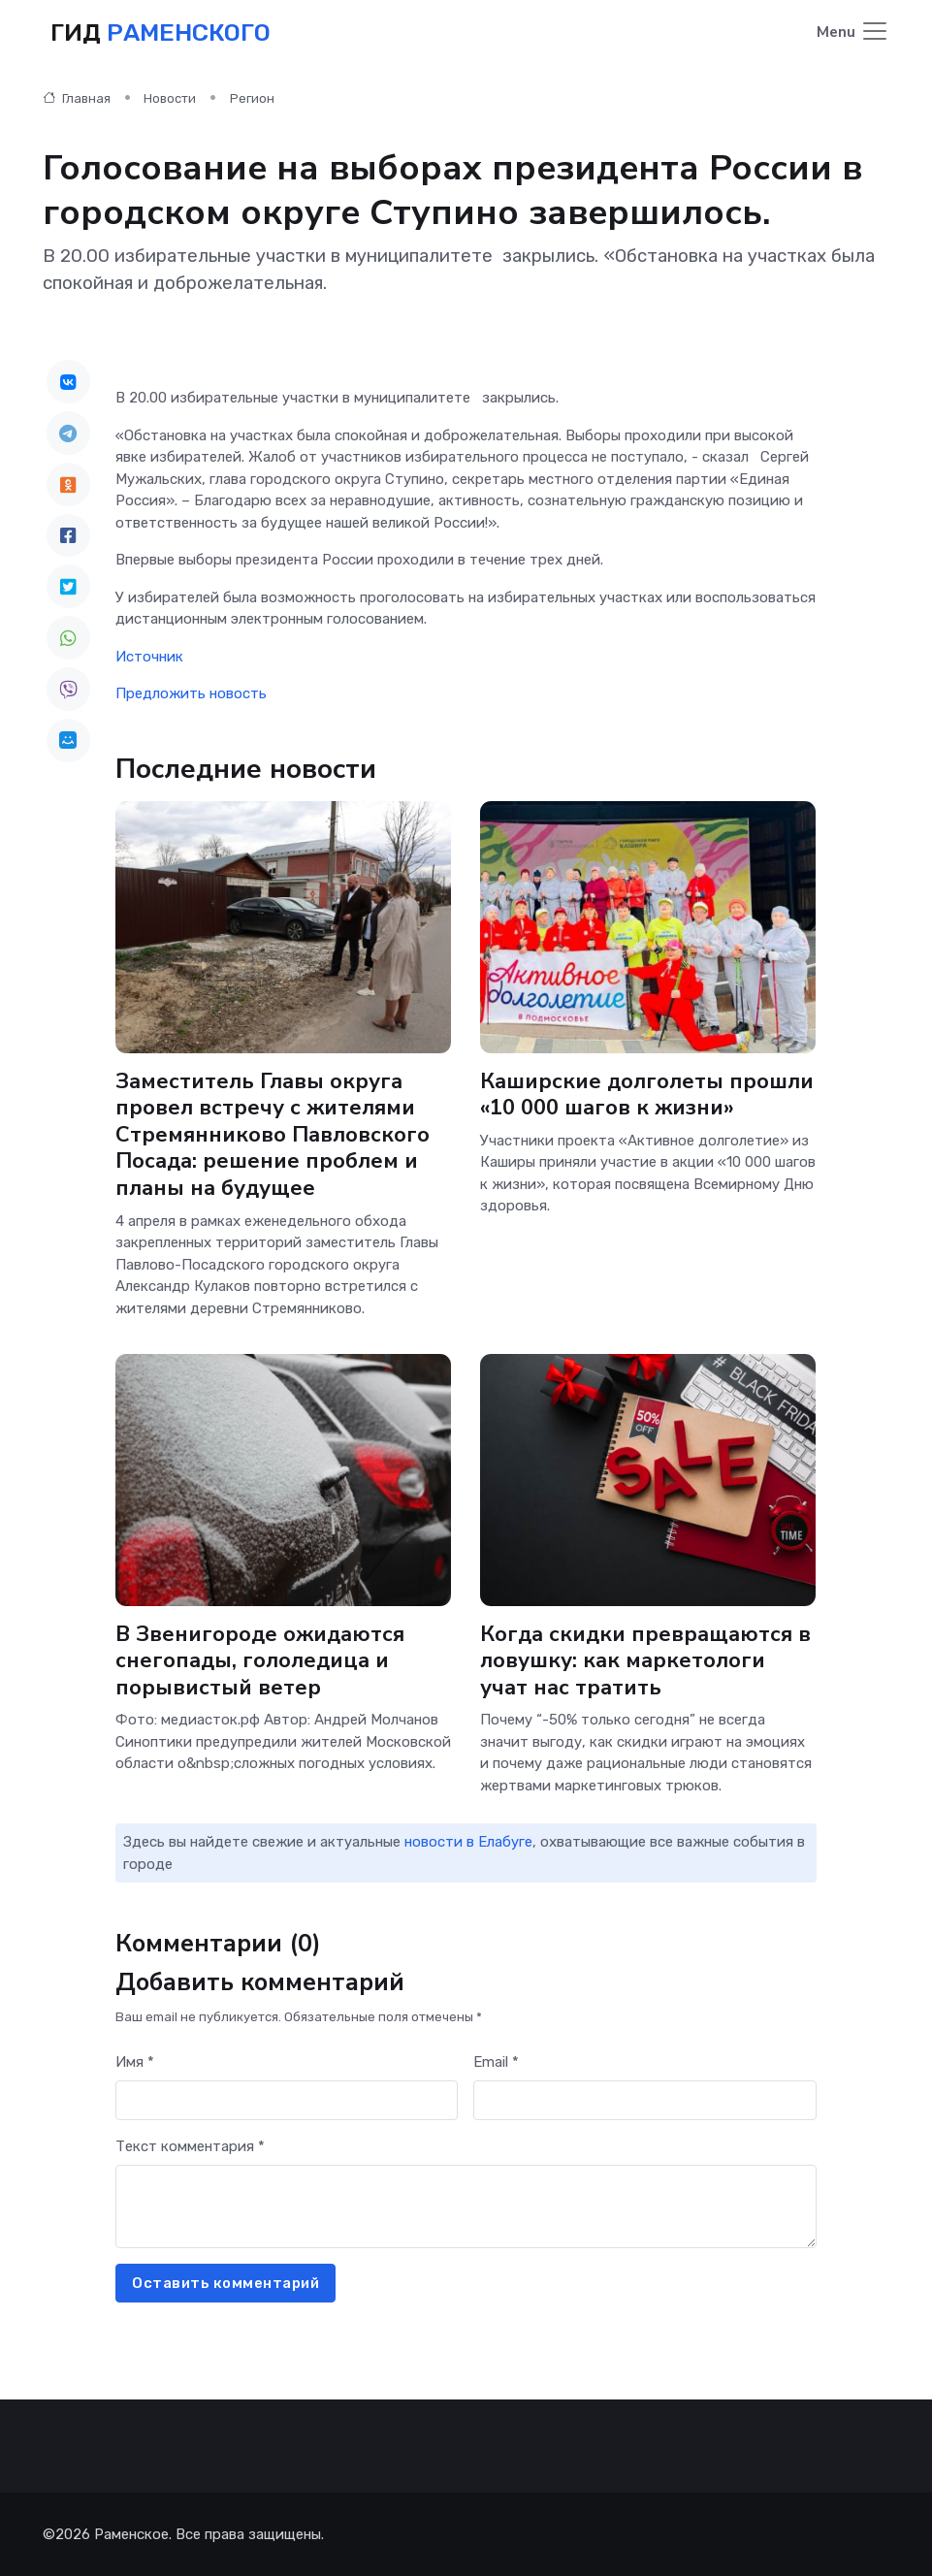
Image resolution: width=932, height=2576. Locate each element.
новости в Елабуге (468, 1842)
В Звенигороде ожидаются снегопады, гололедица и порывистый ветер (259, 1661)
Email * (496, 2062)
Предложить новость (191, 693)
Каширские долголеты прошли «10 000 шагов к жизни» (647, 1095)
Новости (170, 98)
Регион (252, 98)
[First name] (286, 2100)
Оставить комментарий (225, 2283)
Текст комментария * (190, 2146)
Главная (77, 98)
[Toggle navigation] (853, 32)
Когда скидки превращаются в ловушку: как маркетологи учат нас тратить (645, 1661)
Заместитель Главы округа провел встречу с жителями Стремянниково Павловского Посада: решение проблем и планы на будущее (272, 1135)
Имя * (134, 2062)
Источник (149, 656)
